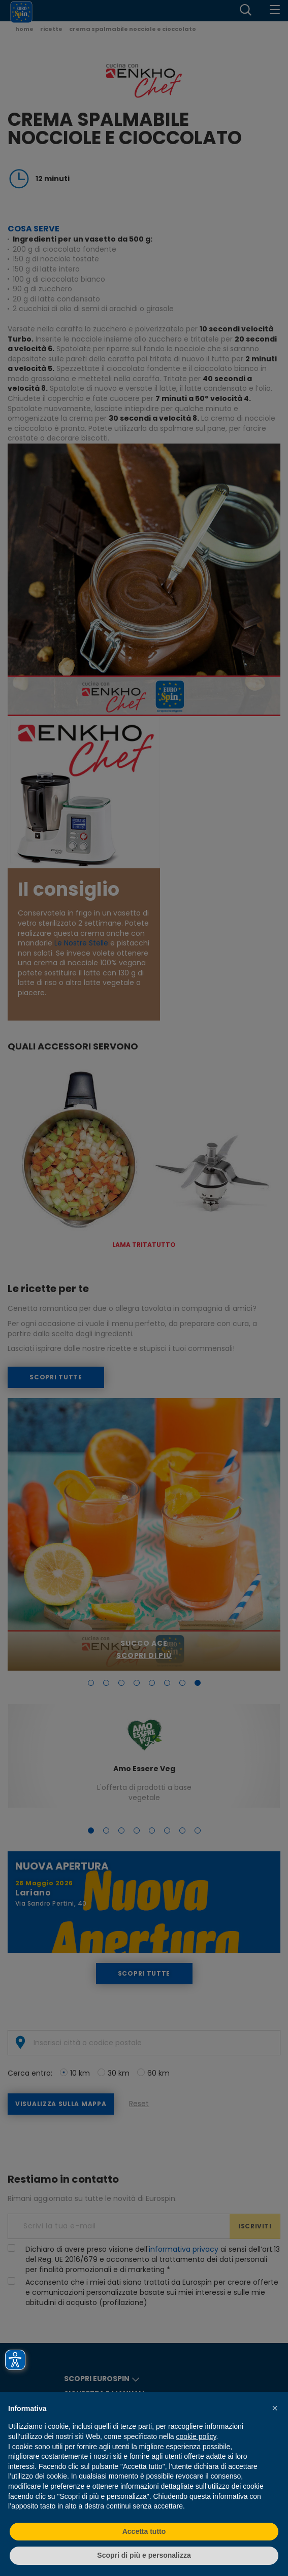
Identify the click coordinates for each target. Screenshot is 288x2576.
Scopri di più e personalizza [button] (143, 2555)
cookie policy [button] (196, 2436)
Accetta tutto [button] (144, 2531)
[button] (275, 2408)
